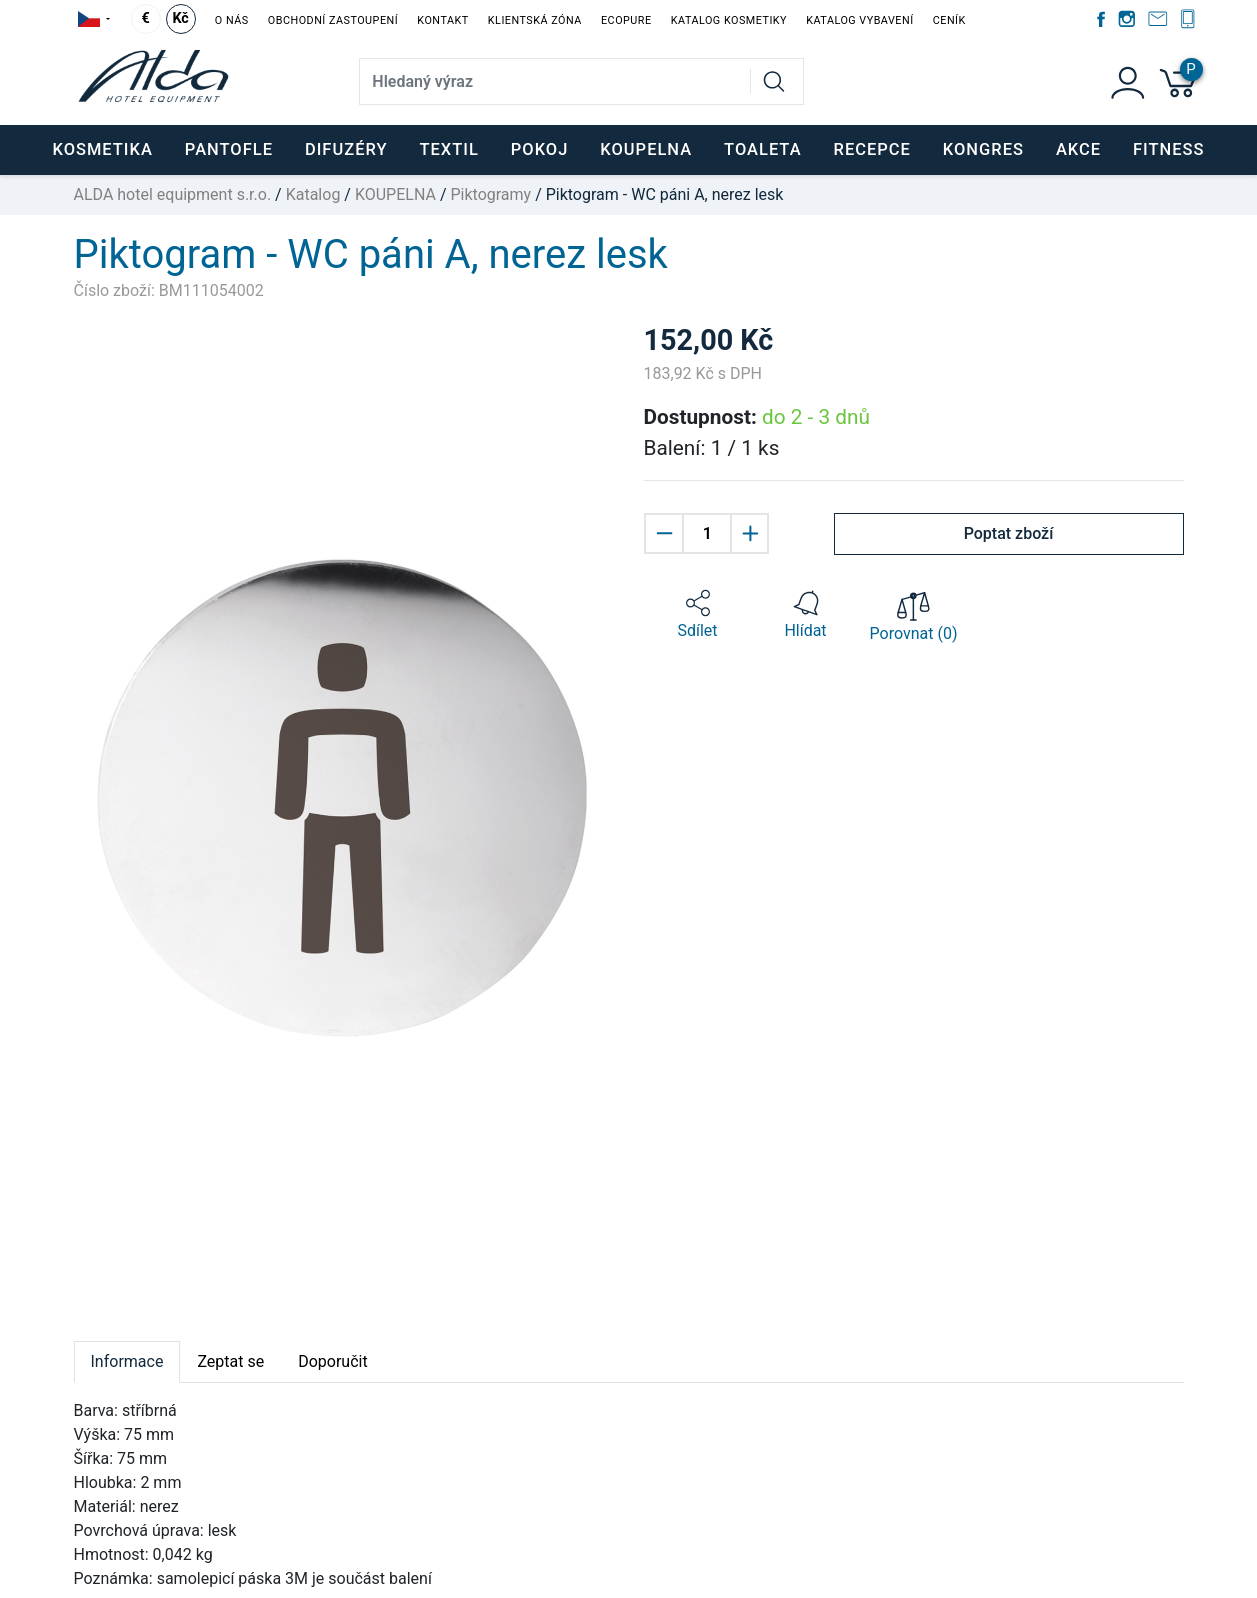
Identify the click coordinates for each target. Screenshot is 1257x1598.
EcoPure (626, 20)
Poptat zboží (1009, 533)
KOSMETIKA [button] (102, 149)
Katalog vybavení (859, 20)
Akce (1078, 149)
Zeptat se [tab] (230, 1361)
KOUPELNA (395, 194)
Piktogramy (490, 194)
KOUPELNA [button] (646, 149)
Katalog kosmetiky (729, 20)
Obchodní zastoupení (333, 20)
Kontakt (442, 20)
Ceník (949, 20)
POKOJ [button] (540, 149)
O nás (232, 20)
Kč (180, 18)
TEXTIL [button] (448, 149)
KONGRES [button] (983, 149)
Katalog (313, 194)
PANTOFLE (229, 149)
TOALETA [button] (762, 149)
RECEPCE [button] (872, 149)
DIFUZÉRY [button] (346, 149)
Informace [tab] (127, 1361)
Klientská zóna (535, 20)
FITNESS (1168, 149)
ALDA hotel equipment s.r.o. (173, 194)
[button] (698, 615)
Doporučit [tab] (332, 1361)
